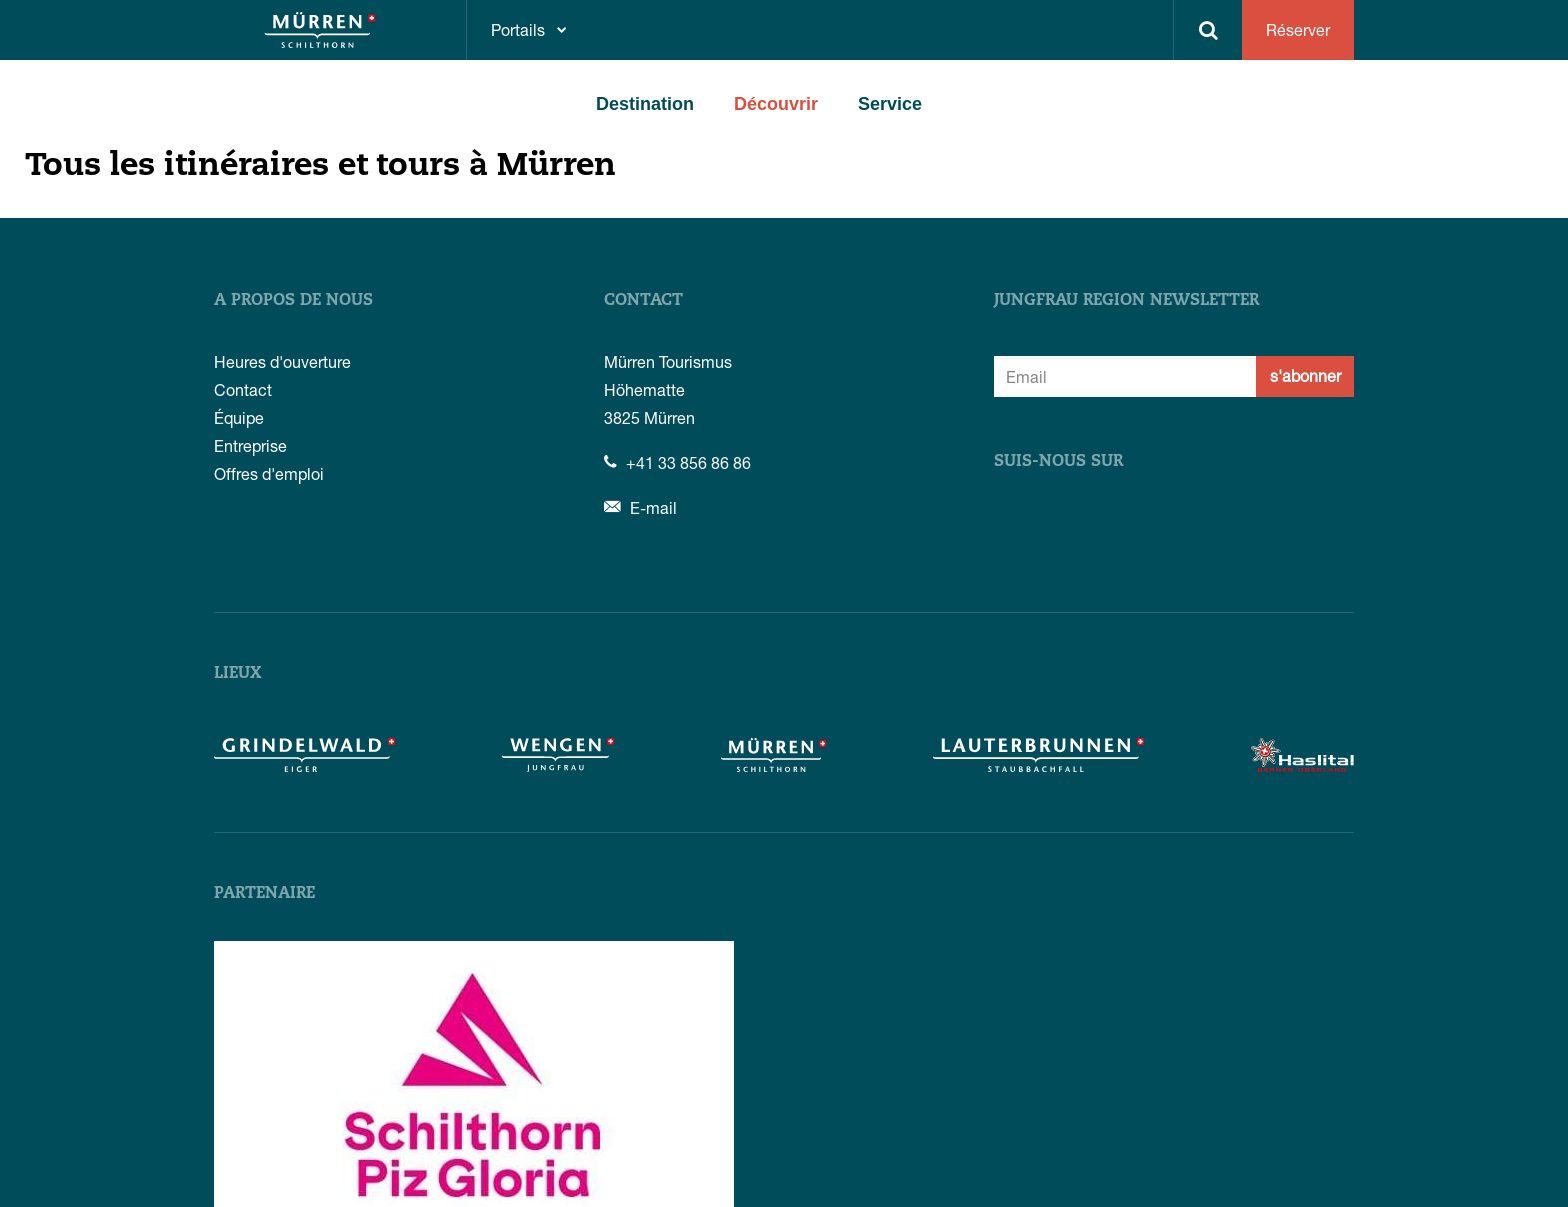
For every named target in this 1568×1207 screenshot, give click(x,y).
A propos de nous (293, 301)
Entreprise (250, 445)
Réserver (1298, 29)
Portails (518, 29)
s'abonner (1305, 375)
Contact (243, 389)
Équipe (239, 417)
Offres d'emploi (269, 473)
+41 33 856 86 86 (677, 462)
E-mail (640, 507)
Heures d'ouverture (282, 361)
